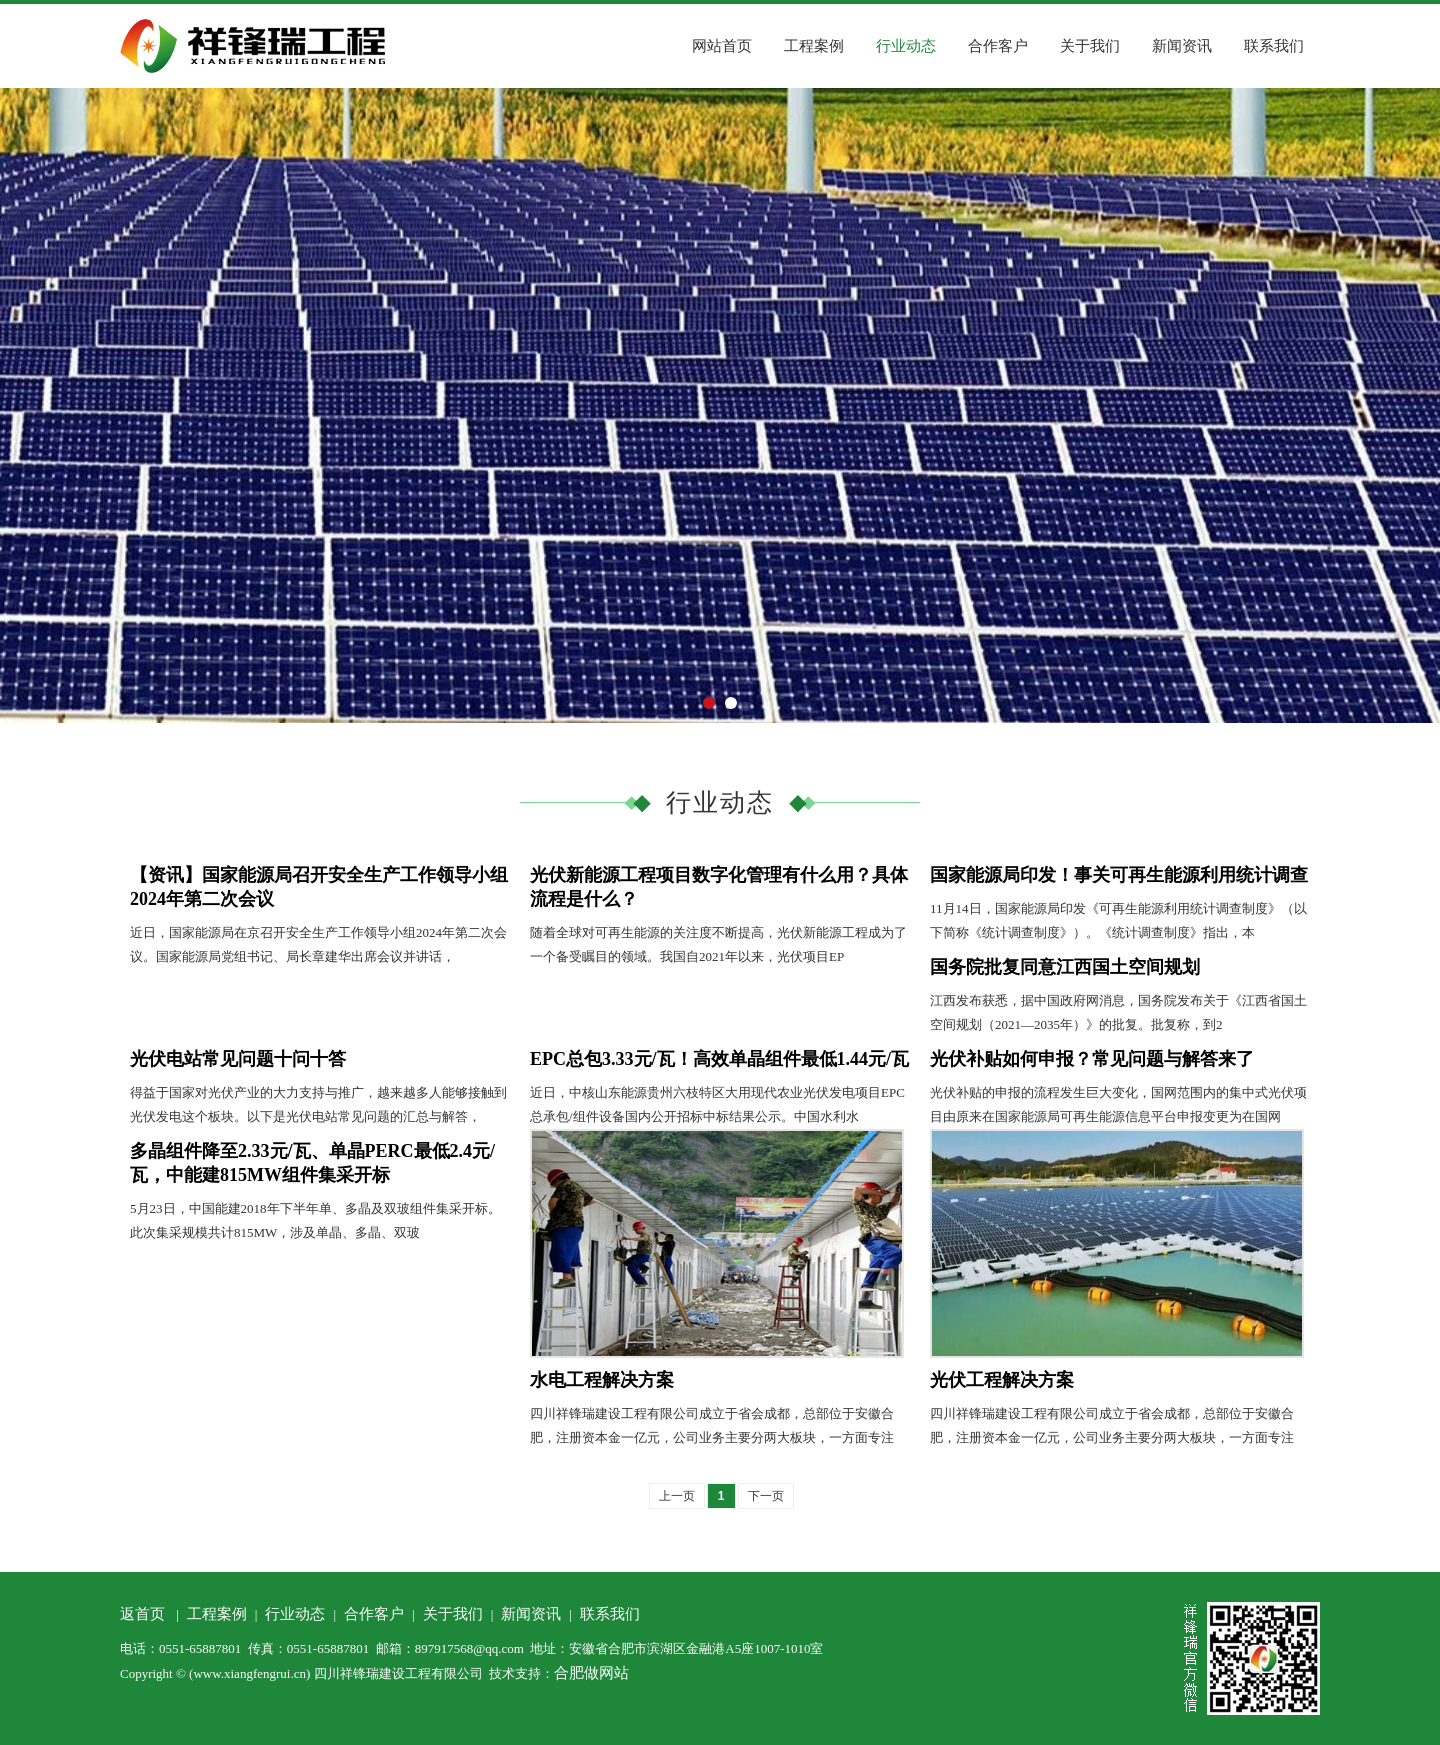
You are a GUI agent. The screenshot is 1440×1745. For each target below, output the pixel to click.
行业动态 (906, 46)
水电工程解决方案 (602, 1380)
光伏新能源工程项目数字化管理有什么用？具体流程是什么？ (719, 887)
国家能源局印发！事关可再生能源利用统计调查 (1119, 875)
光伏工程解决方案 (1002, 1380)
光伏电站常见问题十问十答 (238, 1059)
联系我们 (1274, 46)
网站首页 (722, 46)
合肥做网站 (591, 1673)
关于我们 (1090, 46)
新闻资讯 (1182, 46)
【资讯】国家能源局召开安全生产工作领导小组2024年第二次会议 (319, 887)
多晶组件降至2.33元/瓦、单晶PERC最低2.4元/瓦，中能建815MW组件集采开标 (312, 1163)
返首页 (142, 1614)
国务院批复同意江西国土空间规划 (1065, 967)
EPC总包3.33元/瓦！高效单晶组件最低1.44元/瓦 (719, 1059)
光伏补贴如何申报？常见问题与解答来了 (1092, 1059)
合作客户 (998, 46)
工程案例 (814, 46)
